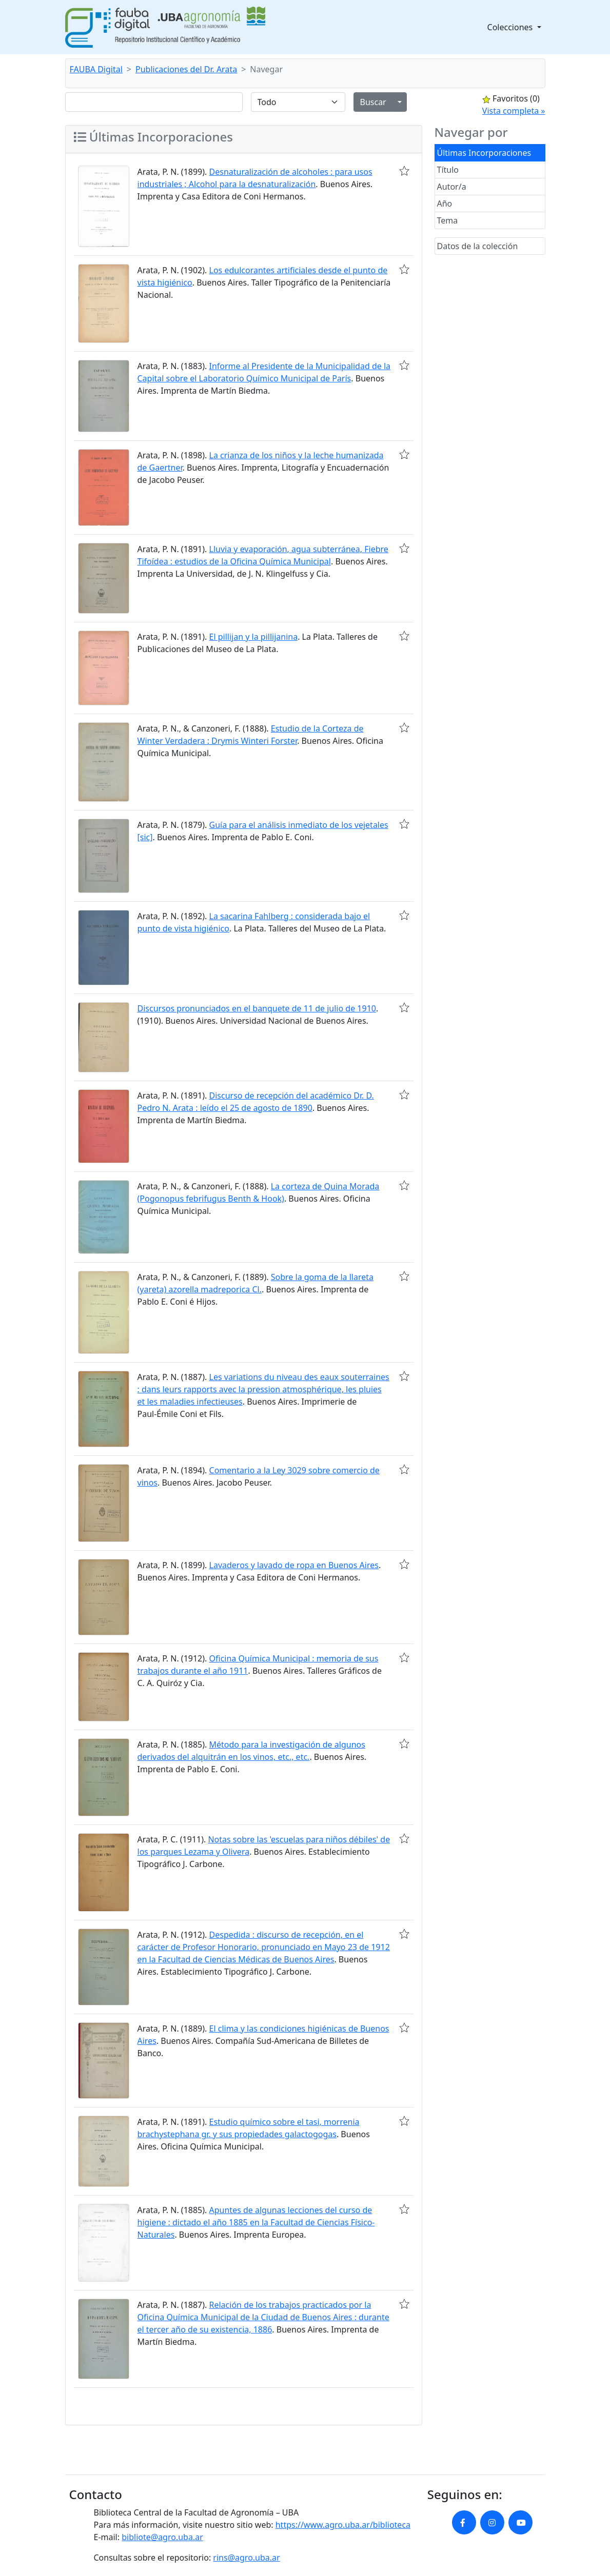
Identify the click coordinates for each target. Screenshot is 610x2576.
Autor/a (451, 186)
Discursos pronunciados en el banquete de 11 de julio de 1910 (256, 1008)
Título (448, 169)
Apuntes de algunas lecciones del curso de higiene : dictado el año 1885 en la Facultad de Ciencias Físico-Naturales (256, 2222)
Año (444, 203)
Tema (447, 220)
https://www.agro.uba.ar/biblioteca (343, 2524)
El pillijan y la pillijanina (253, 636)
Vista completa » (513, 110)
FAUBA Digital (96, 69)
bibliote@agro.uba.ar (162, 2537)
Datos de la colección (477, 246)
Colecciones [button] (511, 27)
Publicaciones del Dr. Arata (186, 69)
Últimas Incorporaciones (484, 152)
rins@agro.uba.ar (246, 2557)
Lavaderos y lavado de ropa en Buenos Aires (294, 1565)
